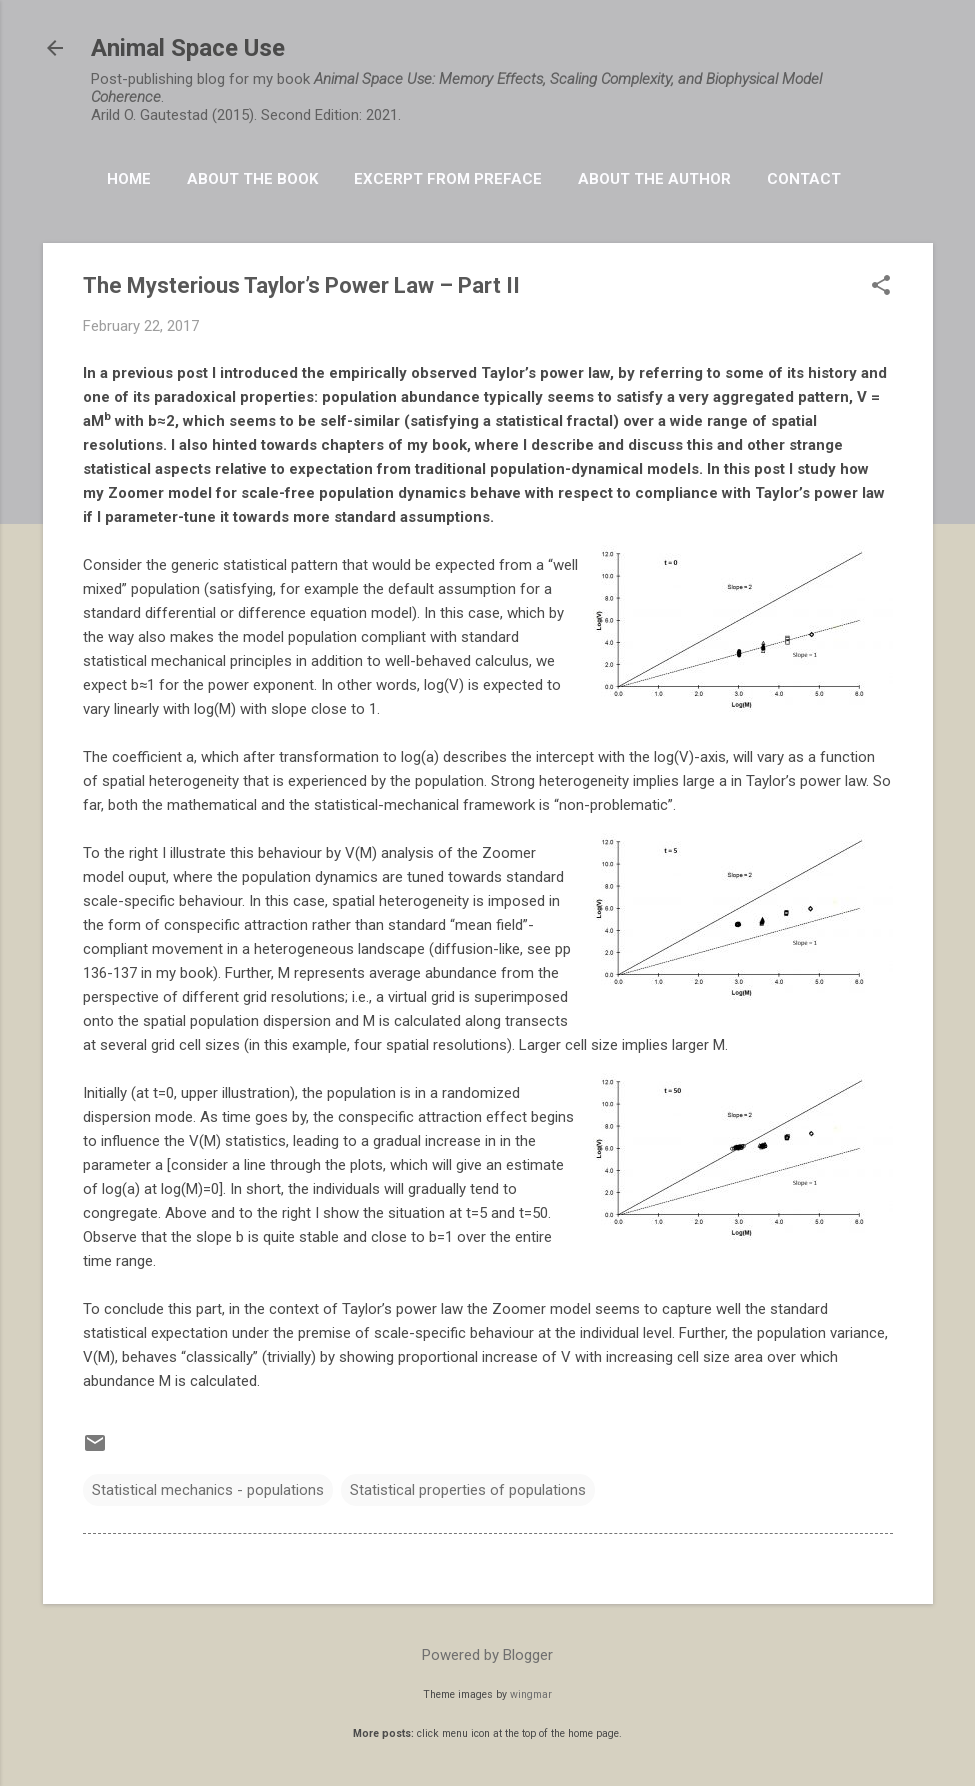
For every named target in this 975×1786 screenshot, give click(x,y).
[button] (881, 287)
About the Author (654, 179)
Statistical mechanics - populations (208, 1490)
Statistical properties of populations (468, 1490)
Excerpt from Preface (448, 179)
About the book (252, 179)
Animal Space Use (188, 48)
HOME (129, 179)
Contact (804, 179)
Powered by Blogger (487, 1655)
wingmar (531, 1694)
